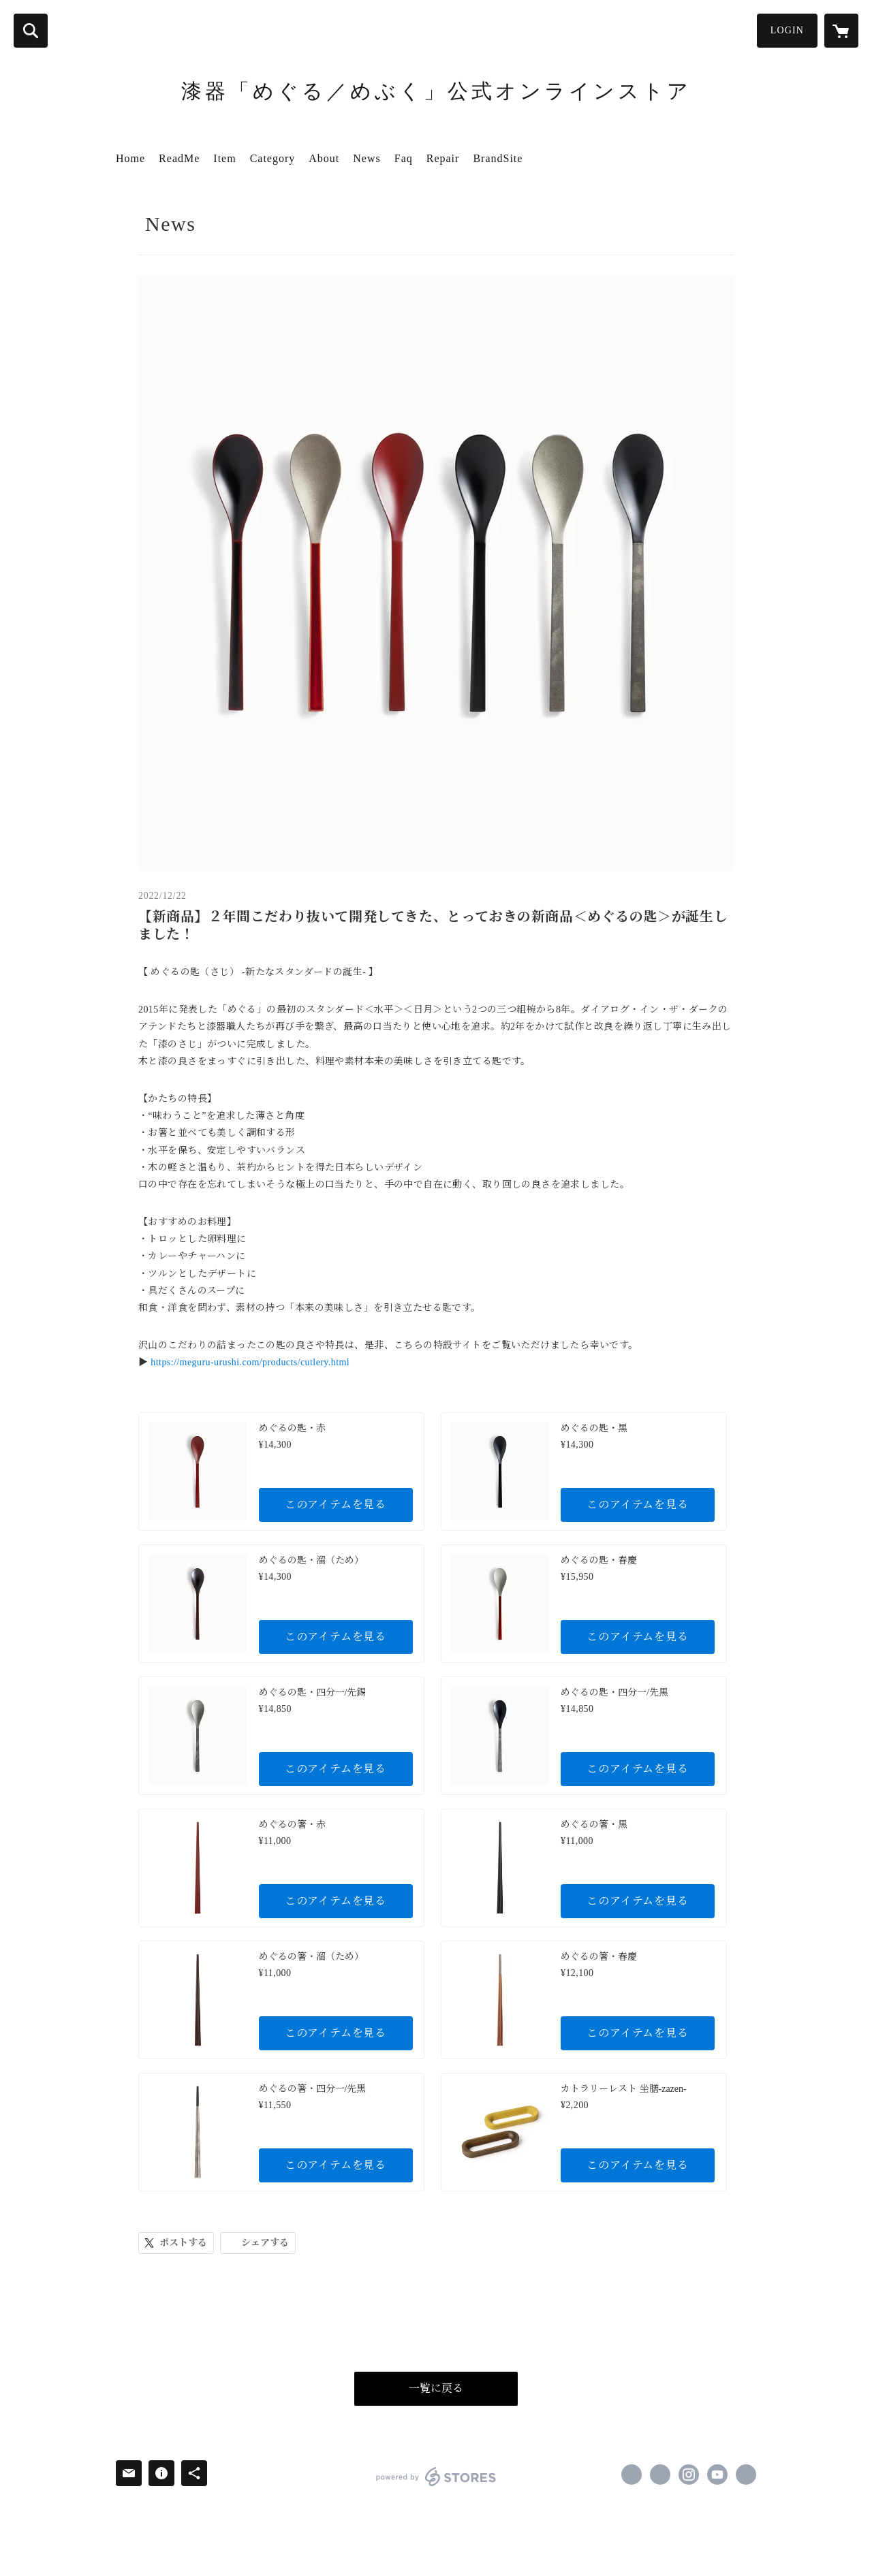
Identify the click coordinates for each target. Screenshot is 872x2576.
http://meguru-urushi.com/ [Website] (746, 2474)
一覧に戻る (436, 2388)
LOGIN (787, 30)
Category (273, 158)
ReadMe (179, 158)
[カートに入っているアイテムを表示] (841, 31)
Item (224, 158)
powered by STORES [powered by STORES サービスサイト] (436, 2476)
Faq (403, 158)
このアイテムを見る (335, 1504)
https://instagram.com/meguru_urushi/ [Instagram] (689, 2474)
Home (130, 158)
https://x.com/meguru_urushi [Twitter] (660, 2474)
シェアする (265, 2243)
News (366, 158)
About (324, 158)
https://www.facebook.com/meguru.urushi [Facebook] (631, 2474)
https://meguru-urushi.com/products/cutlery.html (250, 1362)
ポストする (183, 2243)
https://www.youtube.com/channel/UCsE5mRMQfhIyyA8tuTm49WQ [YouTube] (717, 2474)
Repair (443, 158)
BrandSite (498, 158)
